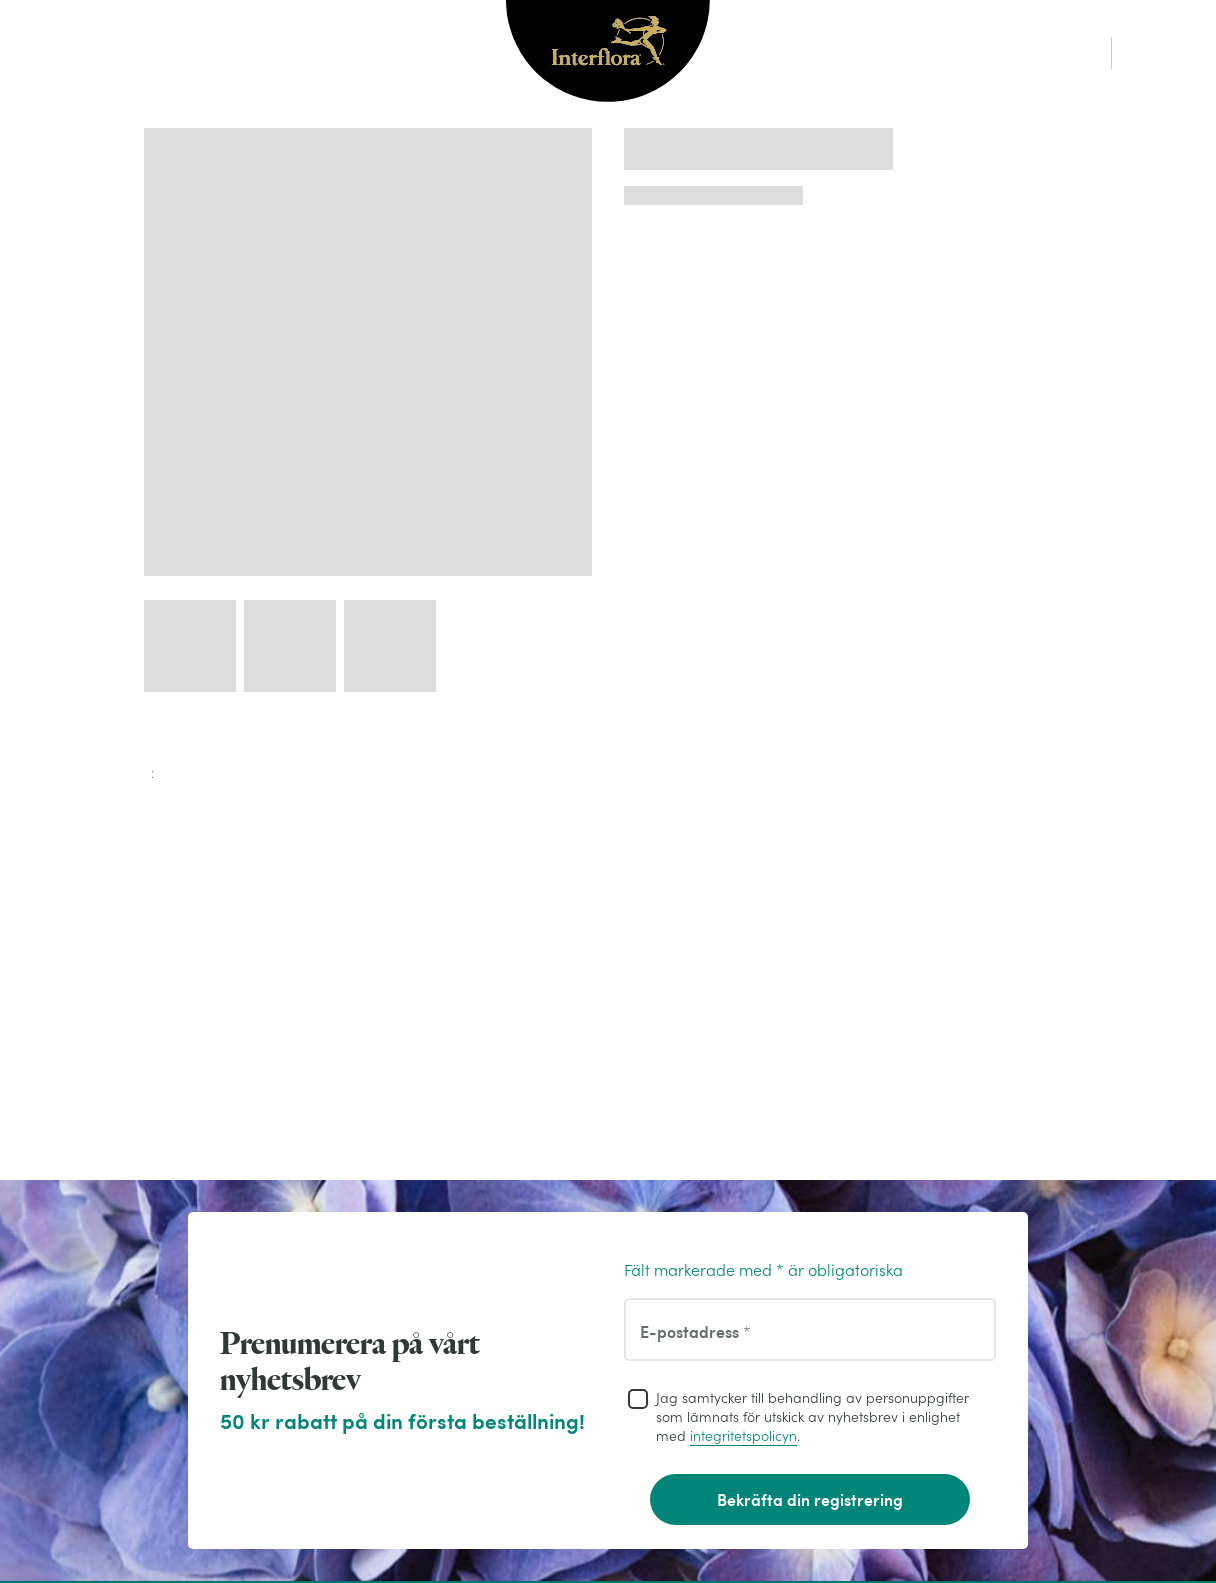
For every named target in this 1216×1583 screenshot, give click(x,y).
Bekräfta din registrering (810, 1499)
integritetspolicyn (743, 1436)
